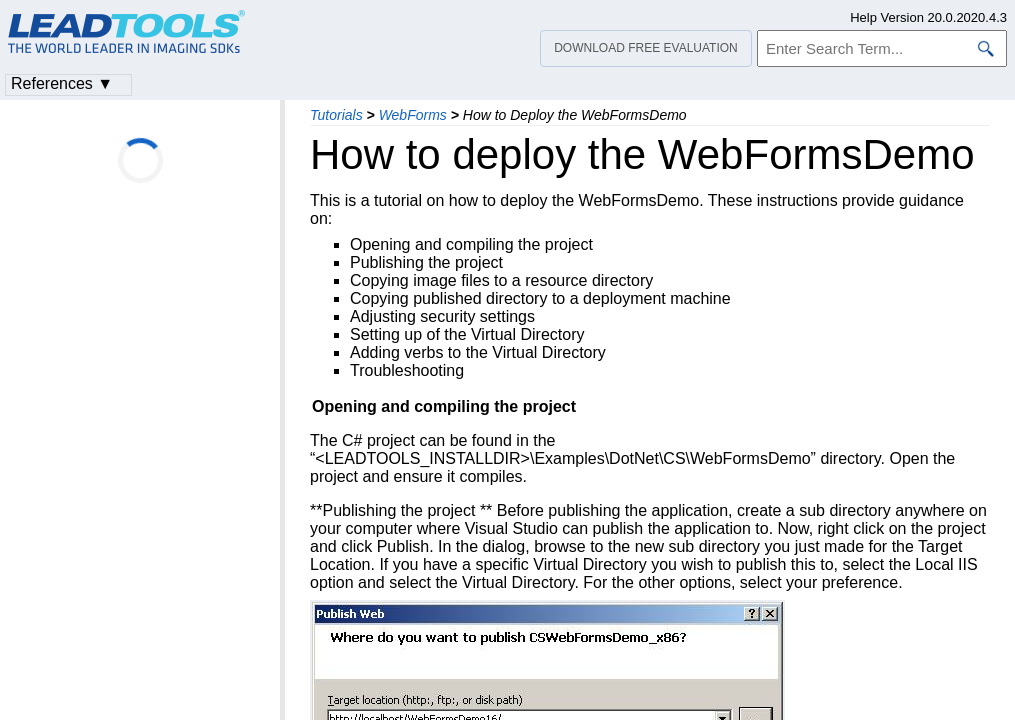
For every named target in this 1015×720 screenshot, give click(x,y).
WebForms (413, 115)
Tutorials (336, 115)
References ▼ (62, 83)
